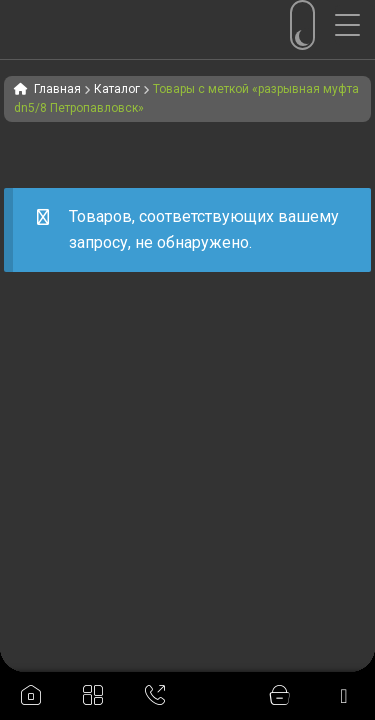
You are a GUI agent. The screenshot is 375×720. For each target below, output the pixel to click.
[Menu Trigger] (355, 25)
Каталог (117, 89)
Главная (57, 89)
